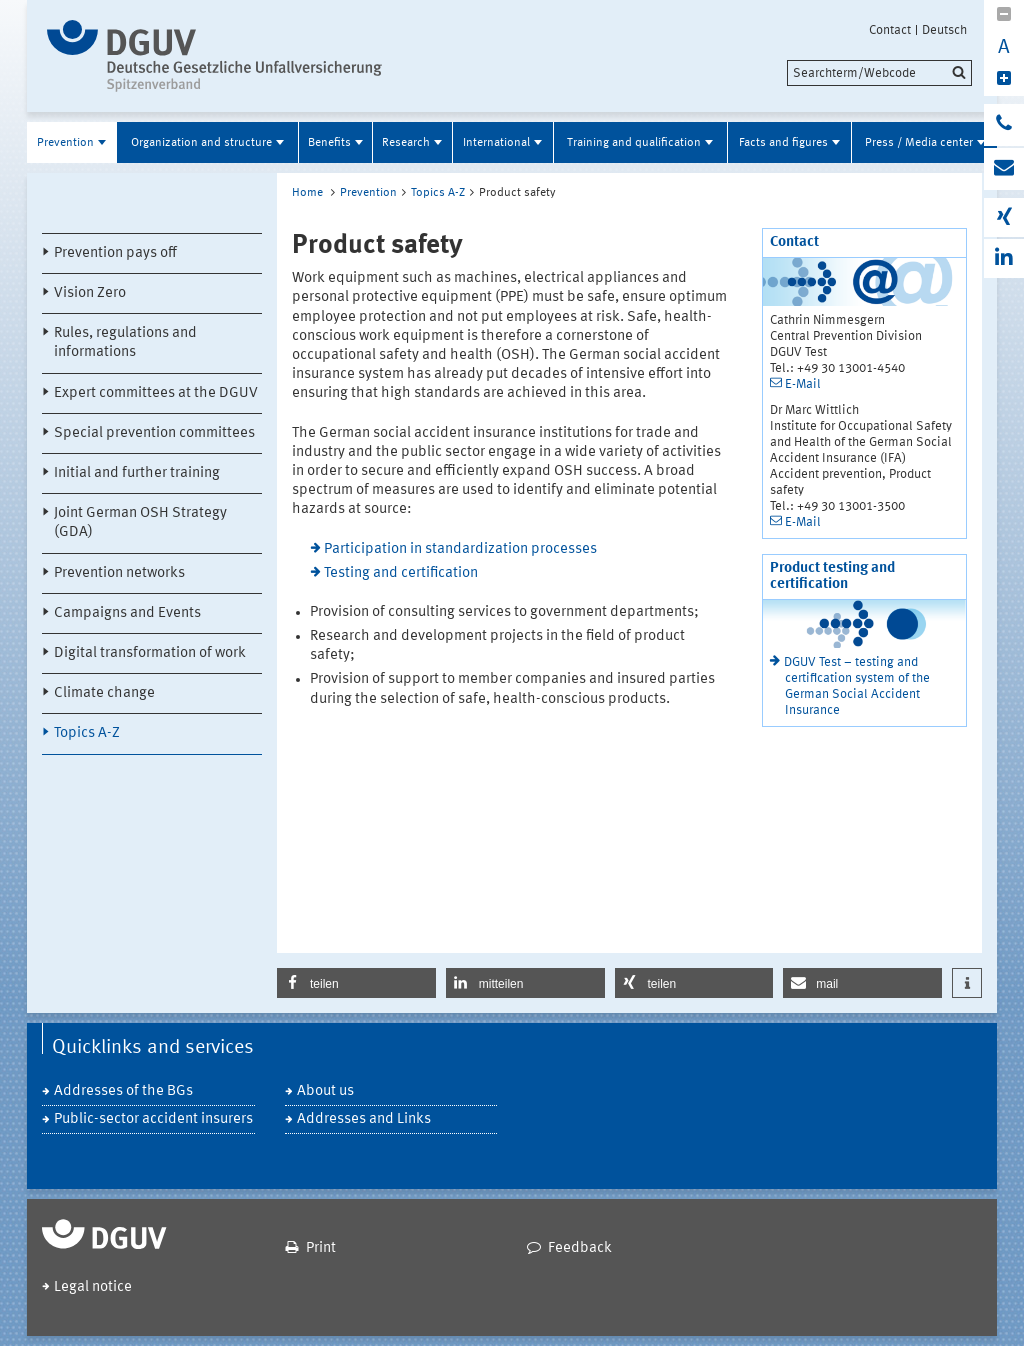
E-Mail (803, 384)
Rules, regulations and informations (125, 343)
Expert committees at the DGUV (156, 393)
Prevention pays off (115, 253)
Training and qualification (634, 143)
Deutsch (944, 30)
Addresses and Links (364, 1119)
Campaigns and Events (127, 613)
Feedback (580, 1248)
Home (307, 193)
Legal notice (93, 1287)
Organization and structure (201, 143)
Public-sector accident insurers (153, 1119)
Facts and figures (783, 143)
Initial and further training (137, 473)
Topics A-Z (87, 733)
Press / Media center (919, 143)
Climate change (104, 693)
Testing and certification (401, 573)
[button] (356, 983)
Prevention (65, 143)
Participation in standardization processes (460, 549)
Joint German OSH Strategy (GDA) (140, 523)
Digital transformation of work (150, 653)
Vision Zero (90, 293)
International (496, 143)
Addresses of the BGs (123, 1091)
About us (325, 1091)
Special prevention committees (154, 433)
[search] (879, 73)
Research (406, 143)
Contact (890, 30)
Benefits (329, 143)
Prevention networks (119, 573)
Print (321, 1248)
